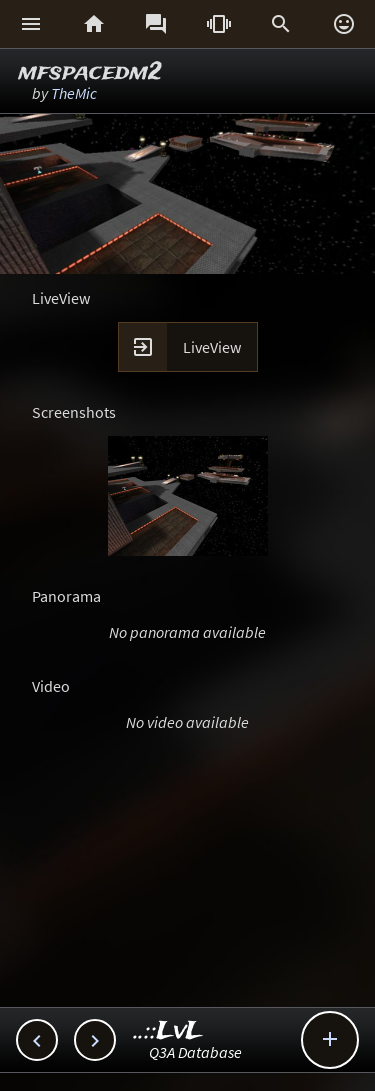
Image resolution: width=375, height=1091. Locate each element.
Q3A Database (195, 1052)
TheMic (74, 93)
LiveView (212, 347)
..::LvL (168, 1031)
